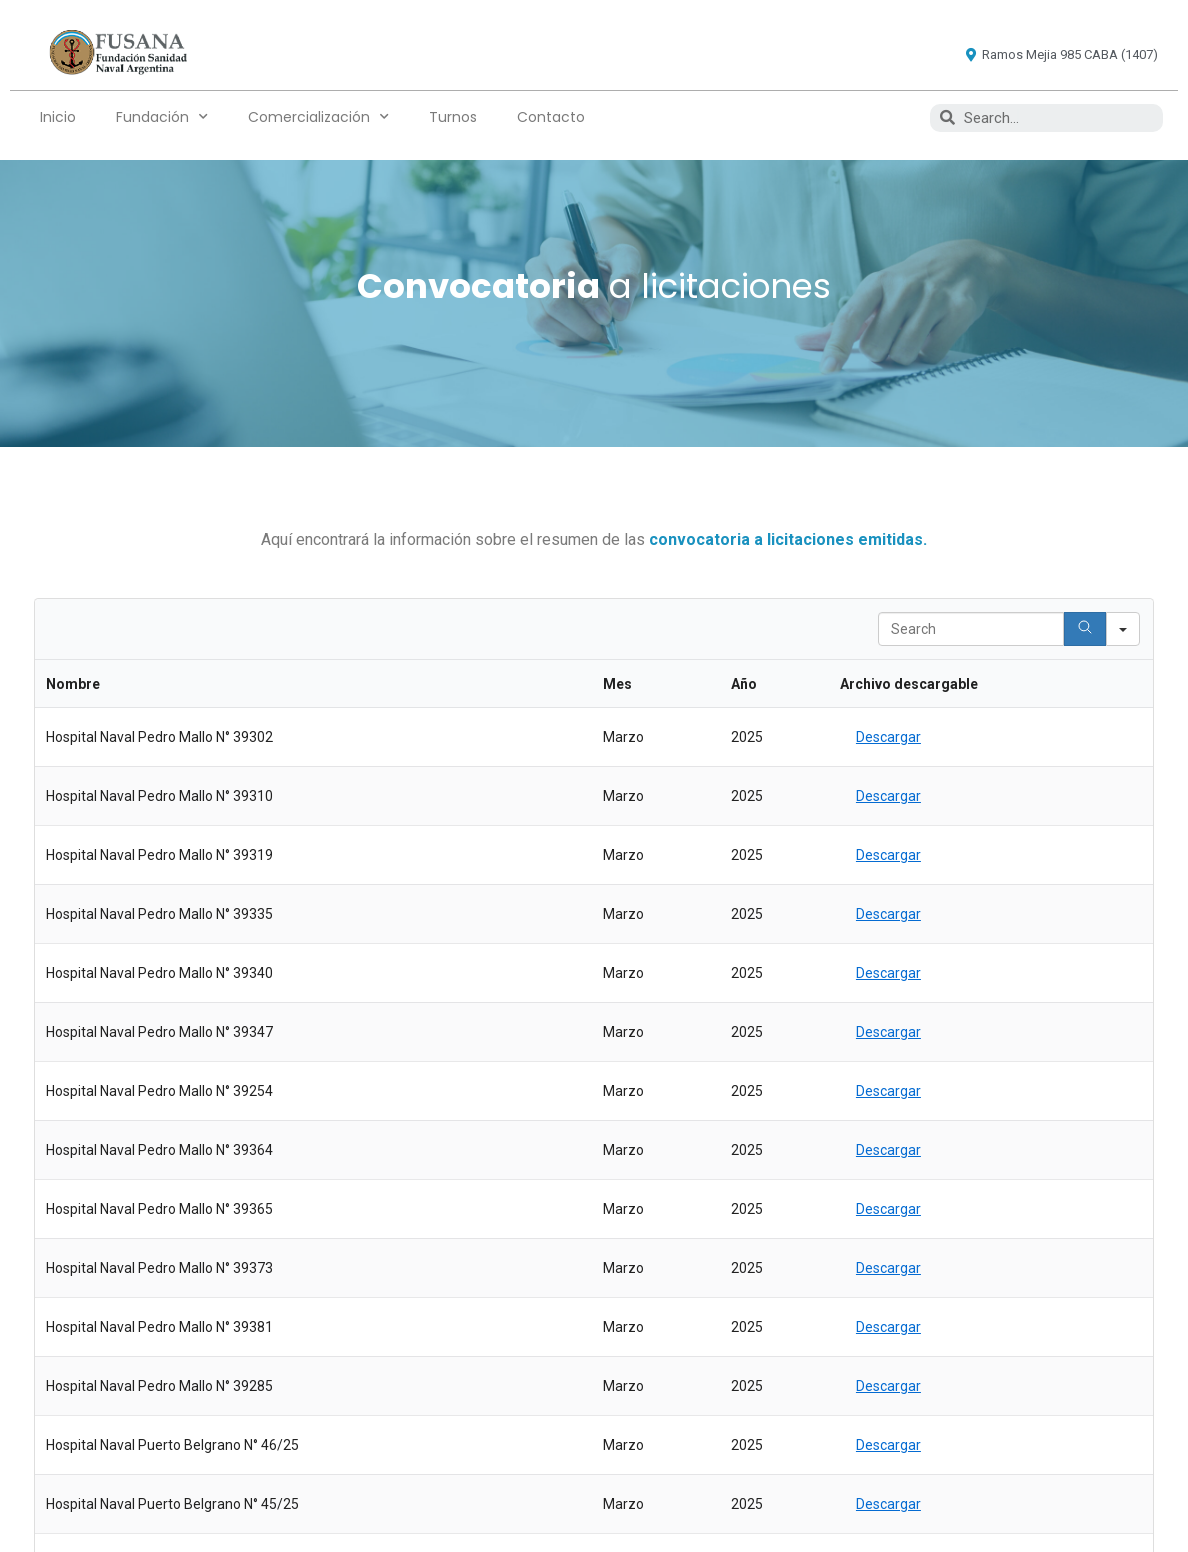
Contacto (551, 117)
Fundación (162, 117)
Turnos (453, 117)
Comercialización (318, 117)
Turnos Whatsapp (709, 1228)
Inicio (58, 117)
